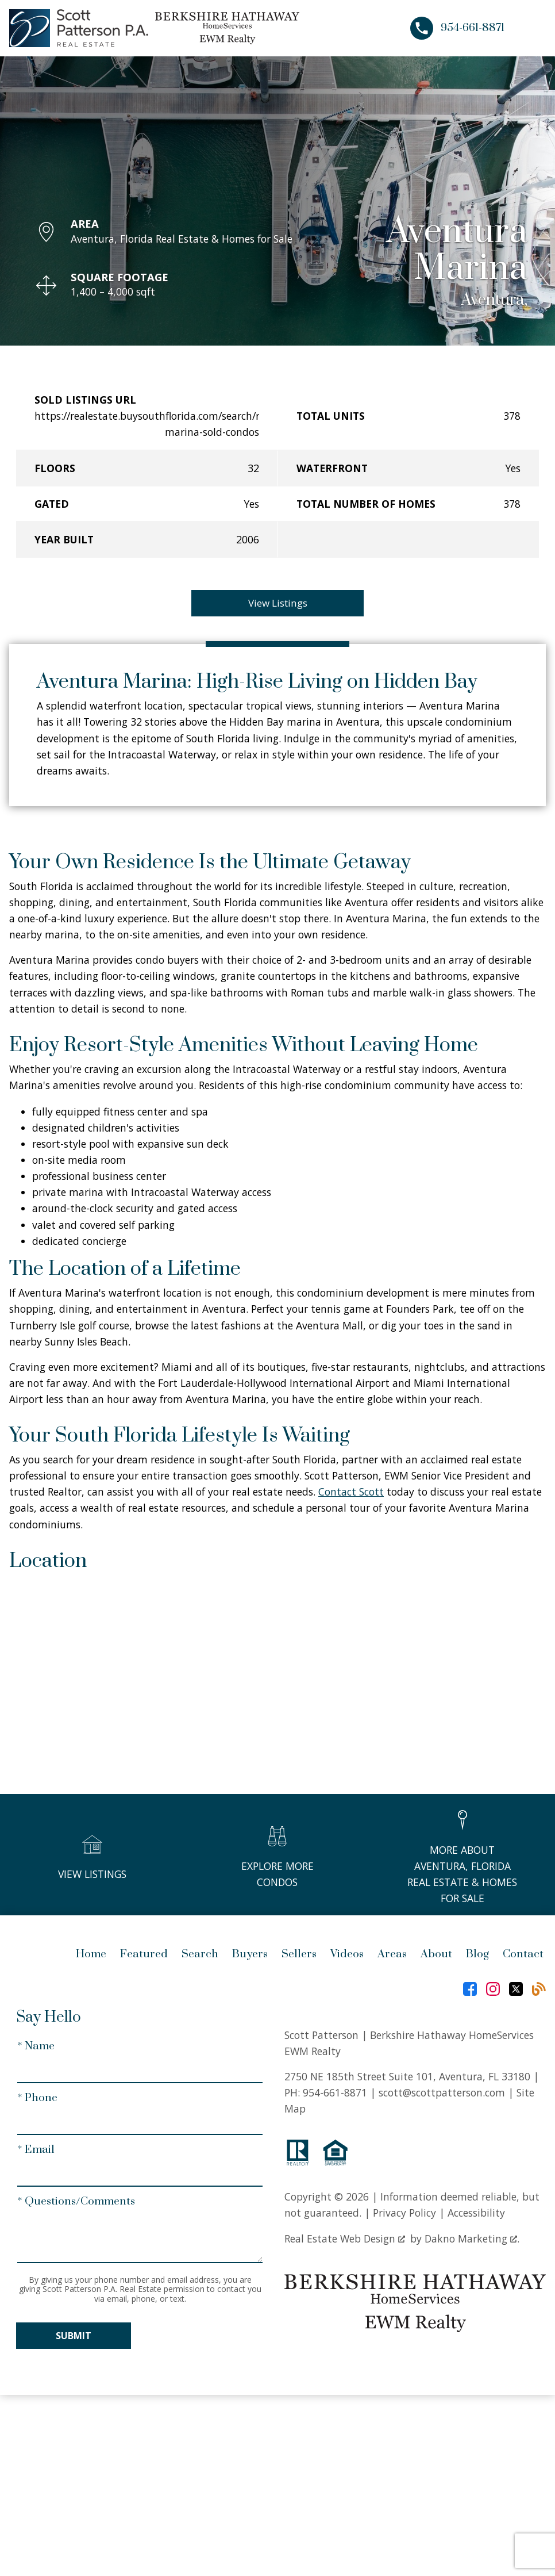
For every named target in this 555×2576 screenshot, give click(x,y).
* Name (36, 2046)
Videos (347, 1954)
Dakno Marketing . (472, 2239)
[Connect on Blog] (539, 1990)
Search (200, 1954)
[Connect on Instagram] (493, 1990)
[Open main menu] (532, 28)
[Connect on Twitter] (516, 1990)
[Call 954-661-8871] (457, 28)
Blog (477, 1954)
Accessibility (476, 2214)
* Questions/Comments (76, 2202)
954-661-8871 (335, 2093)
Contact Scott (351, 1493)
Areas (392, 1954)
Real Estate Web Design (344, 2239)
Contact (523, 1954)
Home (91, 1954)
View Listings (278, 603)
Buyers (250, 1954)
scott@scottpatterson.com (442, 2093)
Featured (144, 1954)
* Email (36, 2150)
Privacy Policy (404, 2214)
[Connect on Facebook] (470, 1990)
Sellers (299, 1954)
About (436, 1954)
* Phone (37, 2098)
